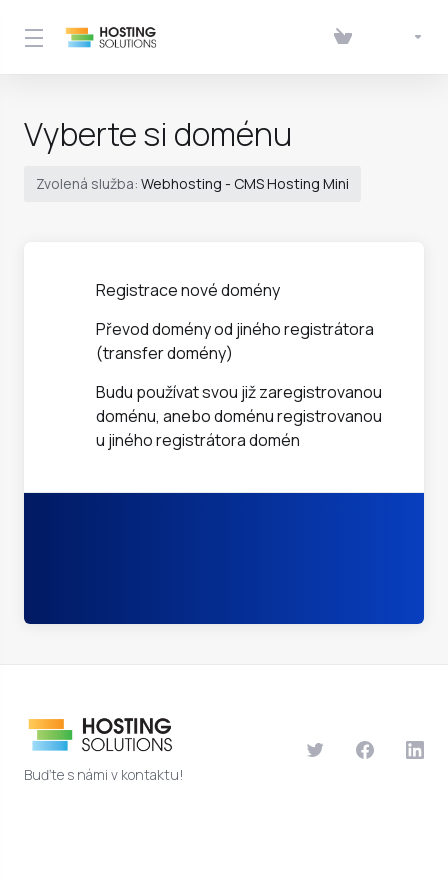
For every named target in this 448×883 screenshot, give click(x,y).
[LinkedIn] (415, 750)
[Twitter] (315, 750)
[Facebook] (365, 750)
